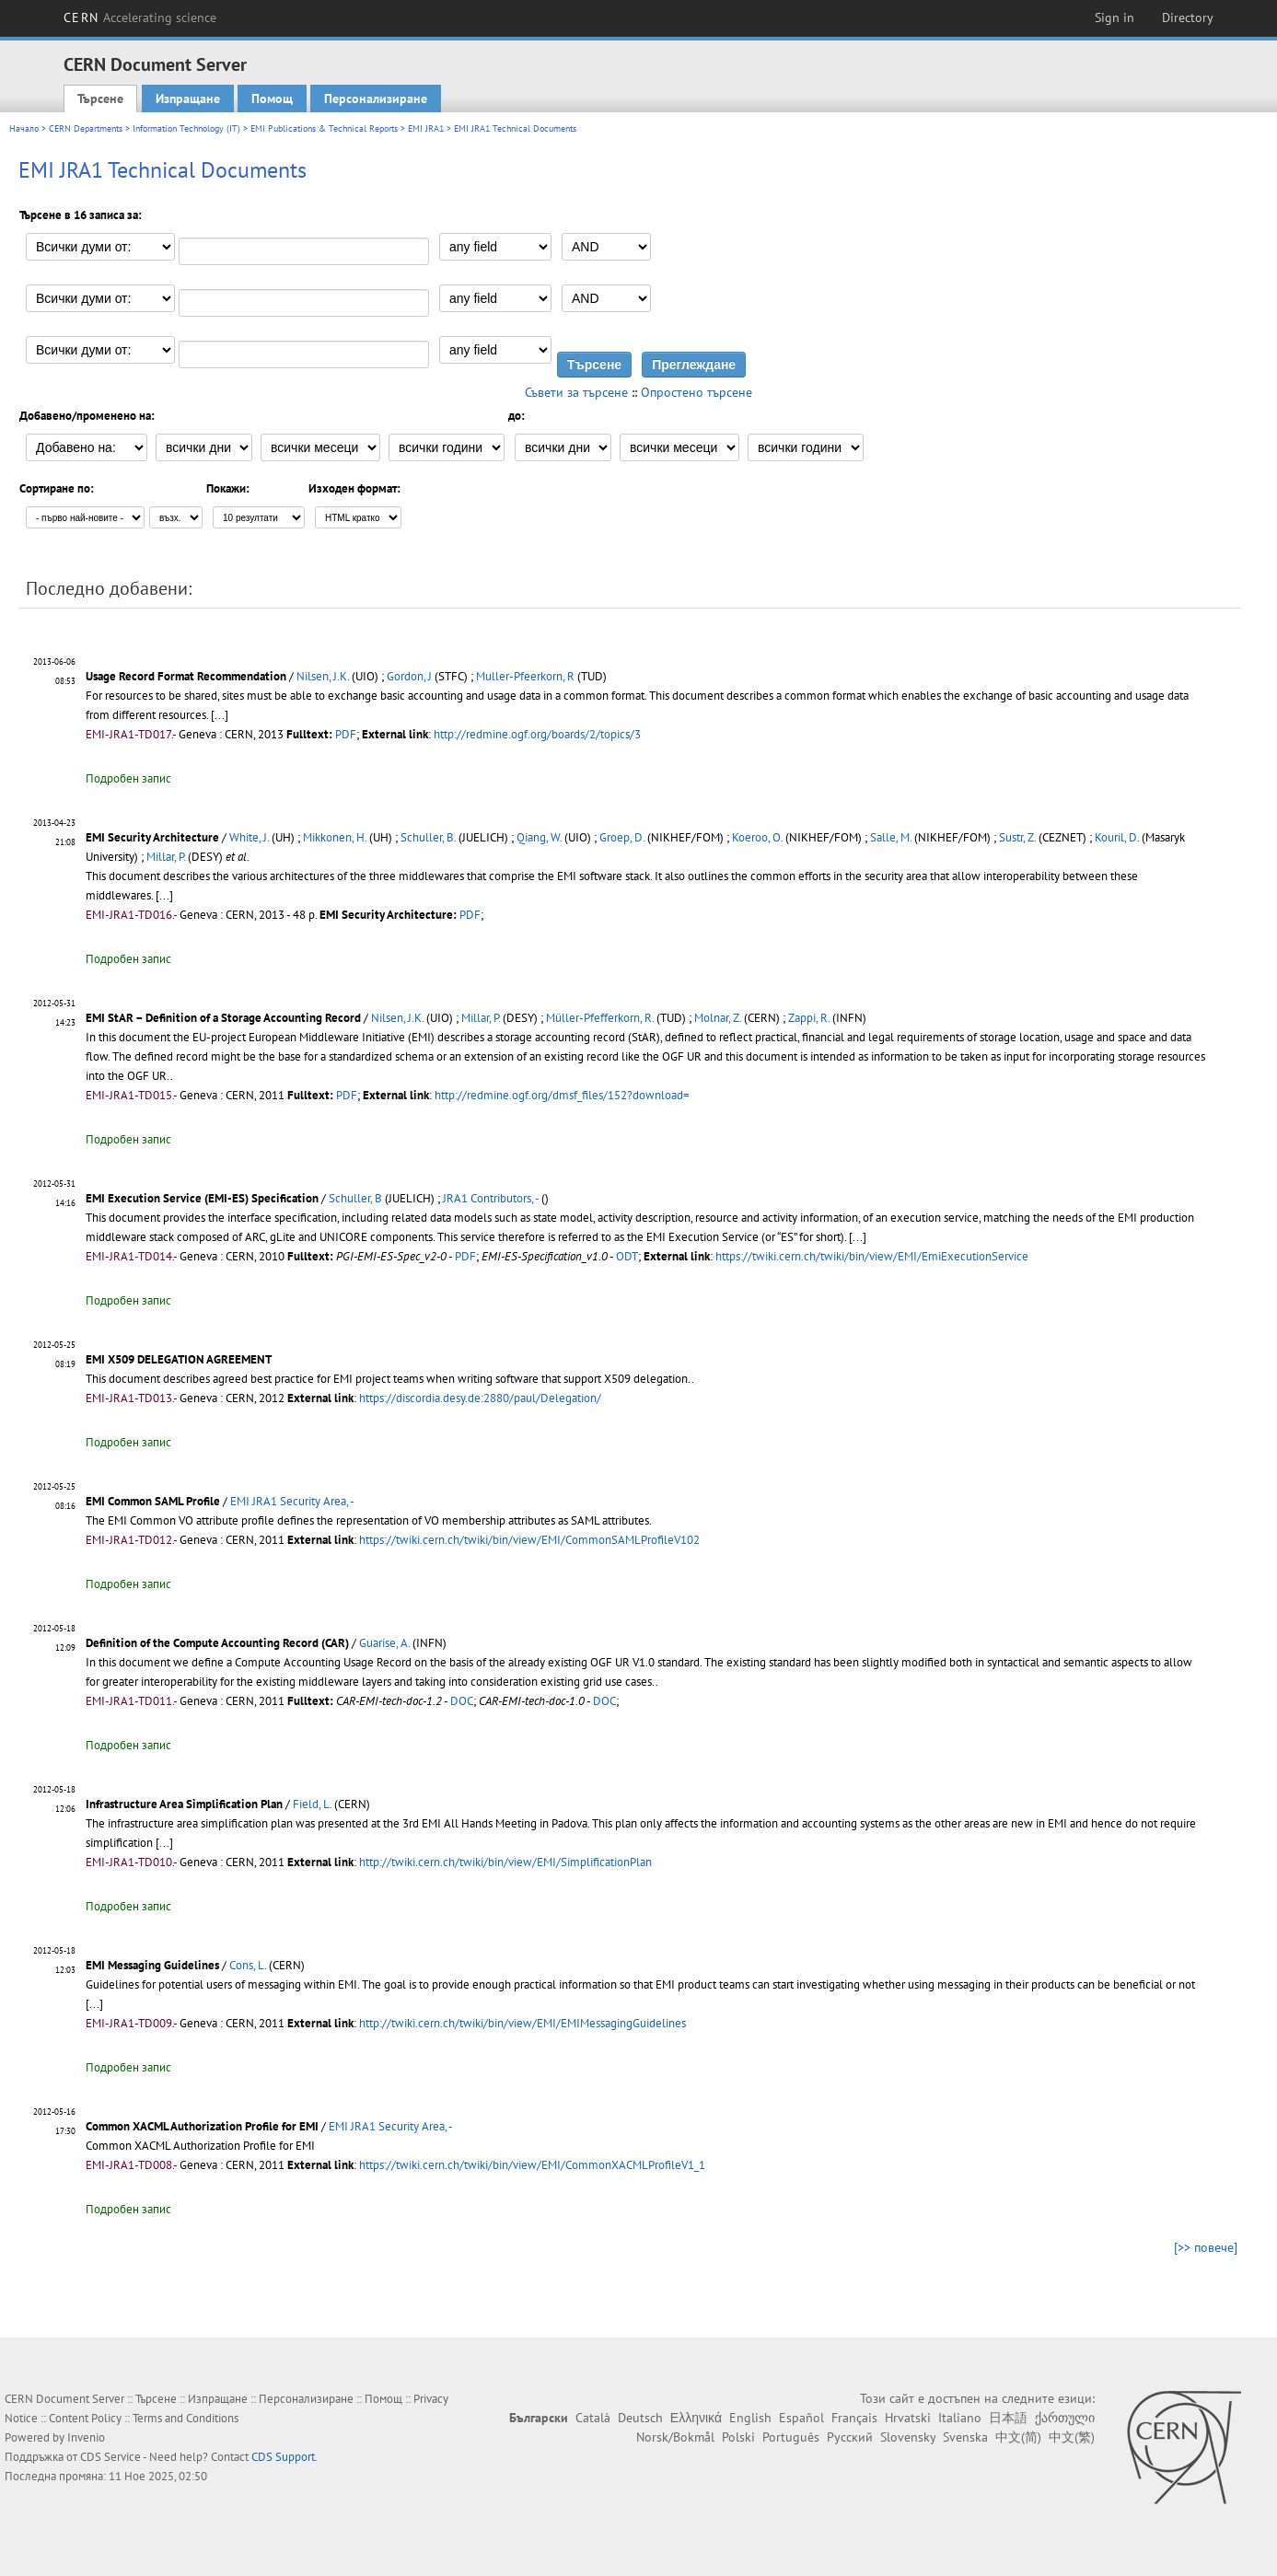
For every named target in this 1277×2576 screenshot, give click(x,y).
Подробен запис (128, 778)
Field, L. (312, 1804)
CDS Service (110, 2457)
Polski (738, 2437)
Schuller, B (355, 1198)
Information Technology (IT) (186, 128)
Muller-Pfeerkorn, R (525, 676)
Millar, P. (165, 856)
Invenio (86, 2437)
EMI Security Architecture (152, 837)
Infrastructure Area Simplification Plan (185, 1804)
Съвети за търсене (576, 392)
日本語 (1008, 2417)
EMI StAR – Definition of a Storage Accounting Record (223, 1018)
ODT (627, 1256)
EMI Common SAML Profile (153, 1501)
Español (801, 2417)
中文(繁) (1072, 2437)
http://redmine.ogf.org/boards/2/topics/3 (537, 734)
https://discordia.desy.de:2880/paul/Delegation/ (480, 1398)
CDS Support (283, 2457)
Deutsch (640, 2417)
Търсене (100, 98)
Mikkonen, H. (334, 837)
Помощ (272, 98)
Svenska (965, 2437)
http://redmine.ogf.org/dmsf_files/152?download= (562, 1095)
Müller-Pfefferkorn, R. (600, 1018)
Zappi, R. (809, 1018)
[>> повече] (1205, 2247)
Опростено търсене (696, 392)
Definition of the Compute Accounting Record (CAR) (217, 1643)
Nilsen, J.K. (322, 676)
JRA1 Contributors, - (491, 1198)
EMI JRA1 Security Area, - (292, 1501)
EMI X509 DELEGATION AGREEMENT (179, 1359)
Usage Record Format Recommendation (186, 676)
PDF (345, 734)
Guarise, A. (384, 1643)
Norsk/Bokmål (675, 2437)
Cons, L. (247, 1965)
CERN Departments (85, 128)
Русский (850, 2437)
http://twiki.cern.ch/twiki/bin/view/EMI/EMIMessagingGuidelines (522, 2023)
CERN (140, 17)
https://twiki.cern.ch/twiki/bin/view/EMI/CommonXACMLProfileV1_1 (532, 2165)
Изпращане (188, 98)
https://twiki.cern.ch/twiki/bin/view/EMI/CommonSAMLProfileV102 (529, 1540)
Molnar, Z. (717, 1018)
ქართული (1065, 2417)
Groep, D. (621, 837)
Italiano (959, 2417)
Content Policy (85, 2418)
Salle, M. (890, 837)
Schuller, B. (428, 837)
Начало (24, 128)
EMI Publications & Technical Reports (324, 128)
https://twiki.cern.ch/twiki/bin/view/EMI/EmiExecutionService (871, 1256)
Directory (1187, 17)
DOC (461, 1701)
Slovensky (907, 2437)
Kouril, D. (1117, 837)
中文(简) (1018, 2437)
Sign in (1114, 17)
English (750, 2417)
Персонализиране (375, 98)
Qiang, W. (539, 837)
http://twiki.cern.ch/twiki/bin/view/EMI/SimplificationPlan (505, 1862)
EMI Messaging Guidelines (154, 1965)
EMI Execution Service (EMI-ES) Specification (203, 1198)
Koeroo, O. (757, 837)
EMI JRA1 (426, 128)
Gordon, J (409, 676)
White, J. (249, 837)
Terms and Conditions (185, 2418)
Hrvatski (908, 2417)
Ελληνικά (696, 2417)
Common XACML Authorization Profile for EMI (202, 2126)
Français (854, 2417)
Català (592, 2417)
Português (790, 2437)
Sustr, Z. (1017, 837)
